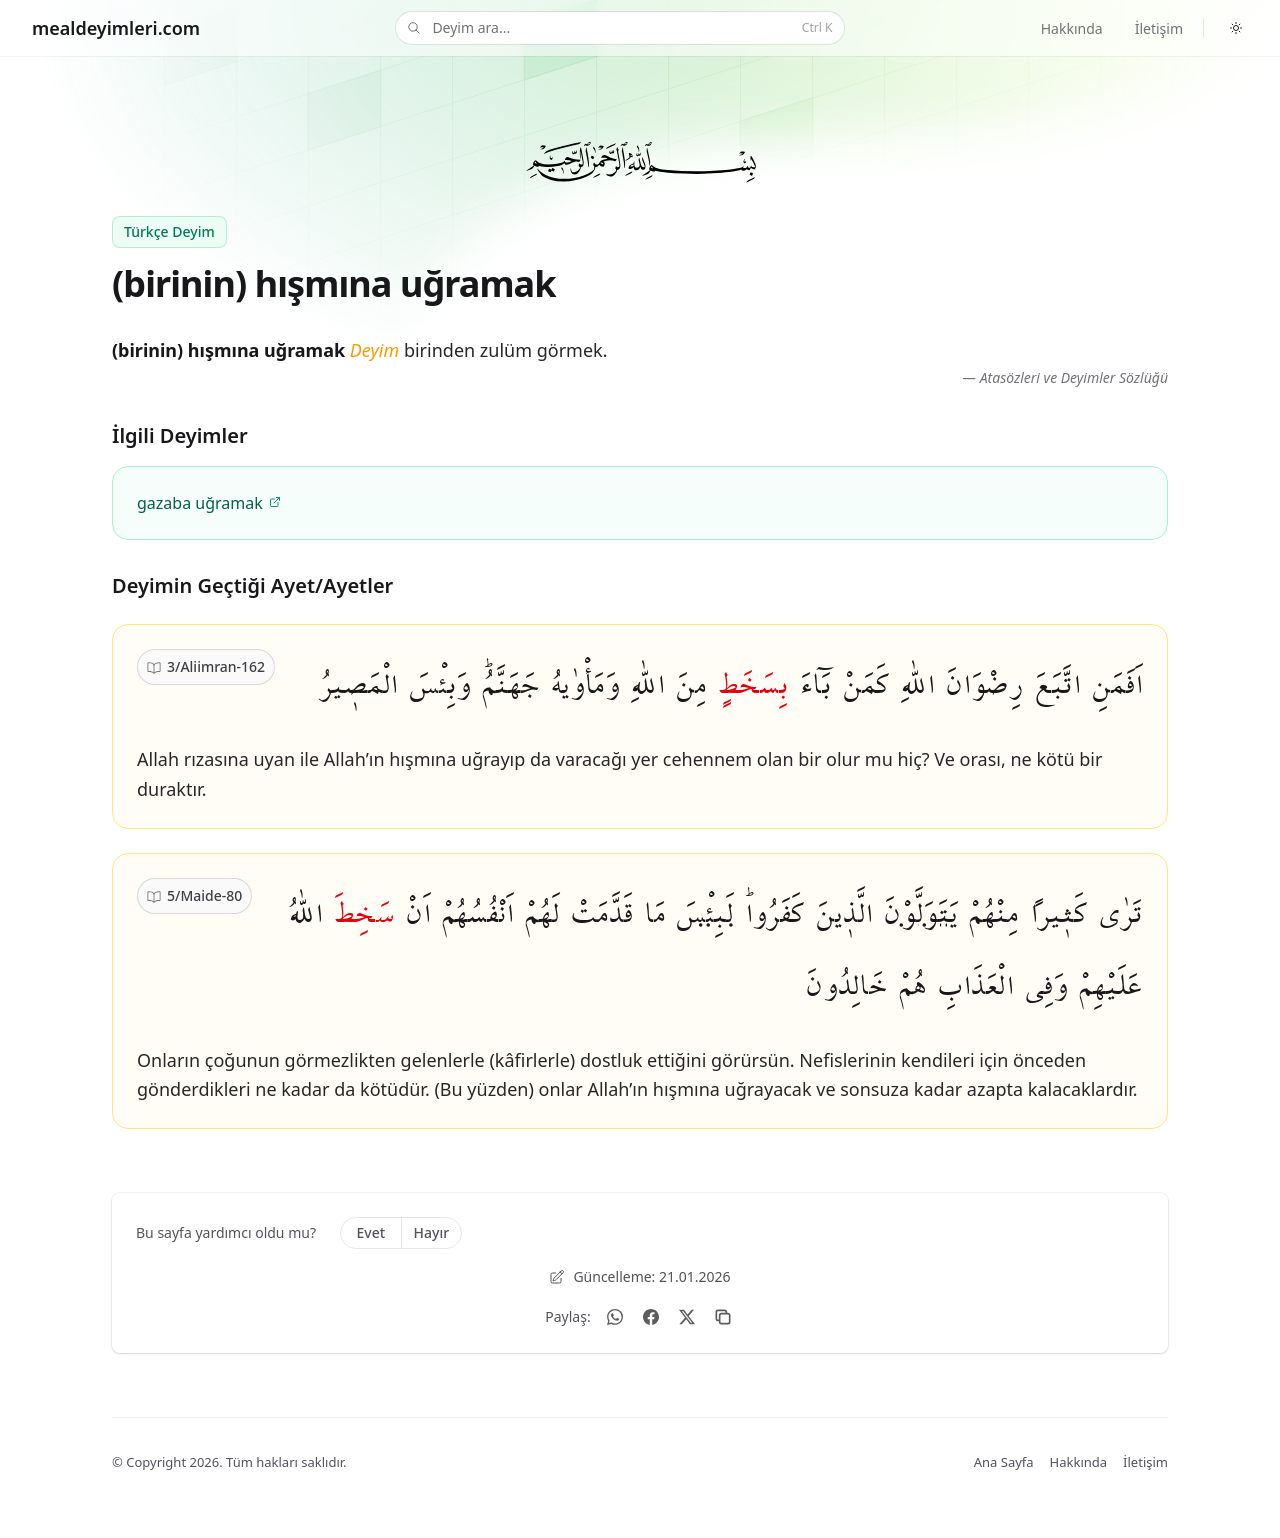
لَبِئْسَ (704, 913)
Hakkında (1072, 28)
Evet (370, 1232)
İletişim (1159, 28)
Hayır (432, 1232)
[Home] (116, 28)
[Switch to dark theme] (1236, 28)
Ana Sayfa (1004, 1462)
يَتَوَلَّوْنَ (920, 913)
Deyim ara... (618, 28)
